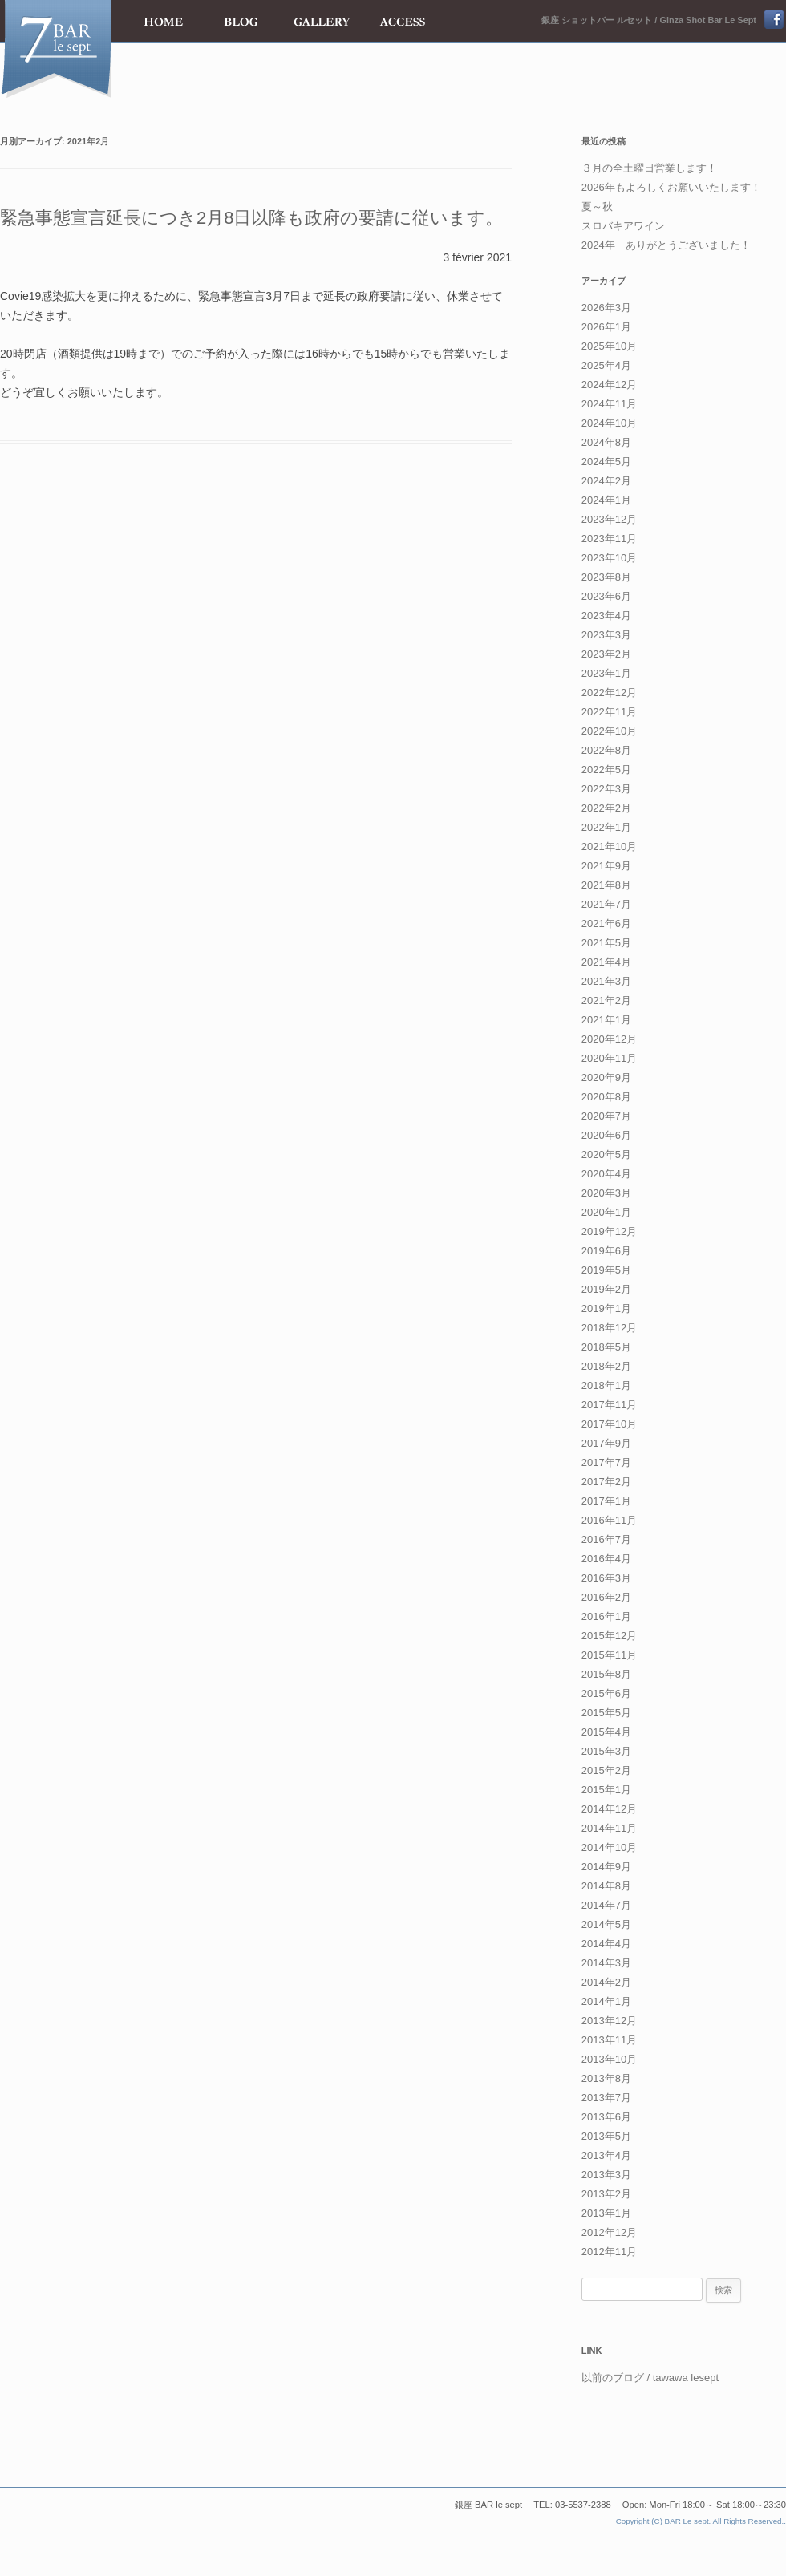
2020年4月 (606, 1174)
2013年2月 (606, 2194)
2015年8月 (606, 1674)
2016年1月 (606, 1616)
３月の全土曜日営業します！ (649, 168)
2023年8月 (606, 577)
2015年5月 (606, 1713)
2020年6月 (606, 1135)
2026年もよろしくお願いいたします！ (671, 187)
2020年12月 (609, 1039)
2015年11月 (609, 1655)
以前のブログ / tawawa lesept (650, 2377)
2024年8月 (606, 442)
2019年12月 (609, 1231)
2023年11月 (609, 539)
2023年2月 (606, 654)
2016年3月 (606, 1578)
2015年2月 (606, 1770)
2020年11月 (609, 1058)
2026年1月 (606, 327)
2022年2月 (606, 808)
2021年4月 (606, 962)
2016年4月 (606, 1559)
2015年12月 (609, 1636)
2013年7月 (606, 2098)
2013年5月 (606, 2136)
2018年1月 (606, 1385)
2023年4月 (606, 616)
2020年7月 (606, 1116)
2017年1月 (606, 1501)
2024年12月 (609, 385)
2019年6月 (606, 1251)
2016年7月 (606, 1539)
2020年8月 (606, 1097)
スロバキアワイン (623, 226)
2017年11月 (609, 1405)
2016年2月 (606, 1597)
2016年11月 (609, 1520)
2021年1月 (606, 1020)
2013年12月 (609, 2021)
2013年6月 (606, 2117)
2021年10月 (609, 846)
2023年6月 (606, 596)
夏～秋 (597, 206)
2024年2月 (606, 481)
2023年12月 (609, 519)
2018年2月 (606, 1366)
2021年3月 (606, 981)
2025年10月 (609, 346)
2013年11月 (609, 2040)
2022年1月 (606, 827)
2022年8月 (606, 750)
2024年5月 (606, 462)
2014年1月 (606, 2001)
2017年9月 (606, 1443)
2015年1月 (606, 1790)
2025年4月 (606, 365)
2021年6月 (606, 923)
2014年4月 (606, 1944)
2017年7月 (606, 1462)
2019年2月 (606, 1289)
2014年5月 (606, 1924)
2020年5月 (606, 1154)
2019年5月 (606, 1270)
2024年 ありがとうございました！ (666, 245)
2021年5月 (606, 943)
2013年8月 (606, 2078)
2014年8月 (606, 1886)
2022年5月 (606, 769)
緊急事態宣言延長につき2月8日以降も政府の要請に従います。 (251, 218)
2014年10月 (609, 1847)
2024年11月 (609, 404)
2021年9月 (606, 866)
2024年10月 (609, 423)
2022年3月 (606, 789)
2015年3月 (606, 1751)
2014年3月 (606, 1963)
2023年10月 (609, 558)
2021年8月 (606, 885)
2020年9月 (606, 1077)
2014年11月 (609, 1828)
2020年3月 (606, 1193)
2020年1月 (606, 1212)
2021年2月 (606, 1000)
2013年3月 (606, 2175)
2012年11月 (609, 2252)
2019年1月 (606, 1308)
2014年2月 (606, 1982)
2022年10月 (609, 731)
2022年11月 (609, 712)
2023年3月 (606, 635)
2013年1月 (606, 2213)
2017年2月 (606, 1482)
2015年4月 (606, 1732)
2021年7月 (606, 904)
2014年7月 (606, 1905)
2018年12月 (609, 1328)
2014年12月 (609, 1809)
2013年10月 (609, 2059)
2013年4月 (606, 2155)
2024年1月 (606, 500)
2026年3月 (606, 308)
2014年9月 (606, 1867)
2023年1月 (606, 673)
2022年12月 (609, 693)
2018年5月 (606, 1347)
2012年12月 (609, 2232)
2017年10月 (609, 1424)
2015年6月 (606, 1693)
